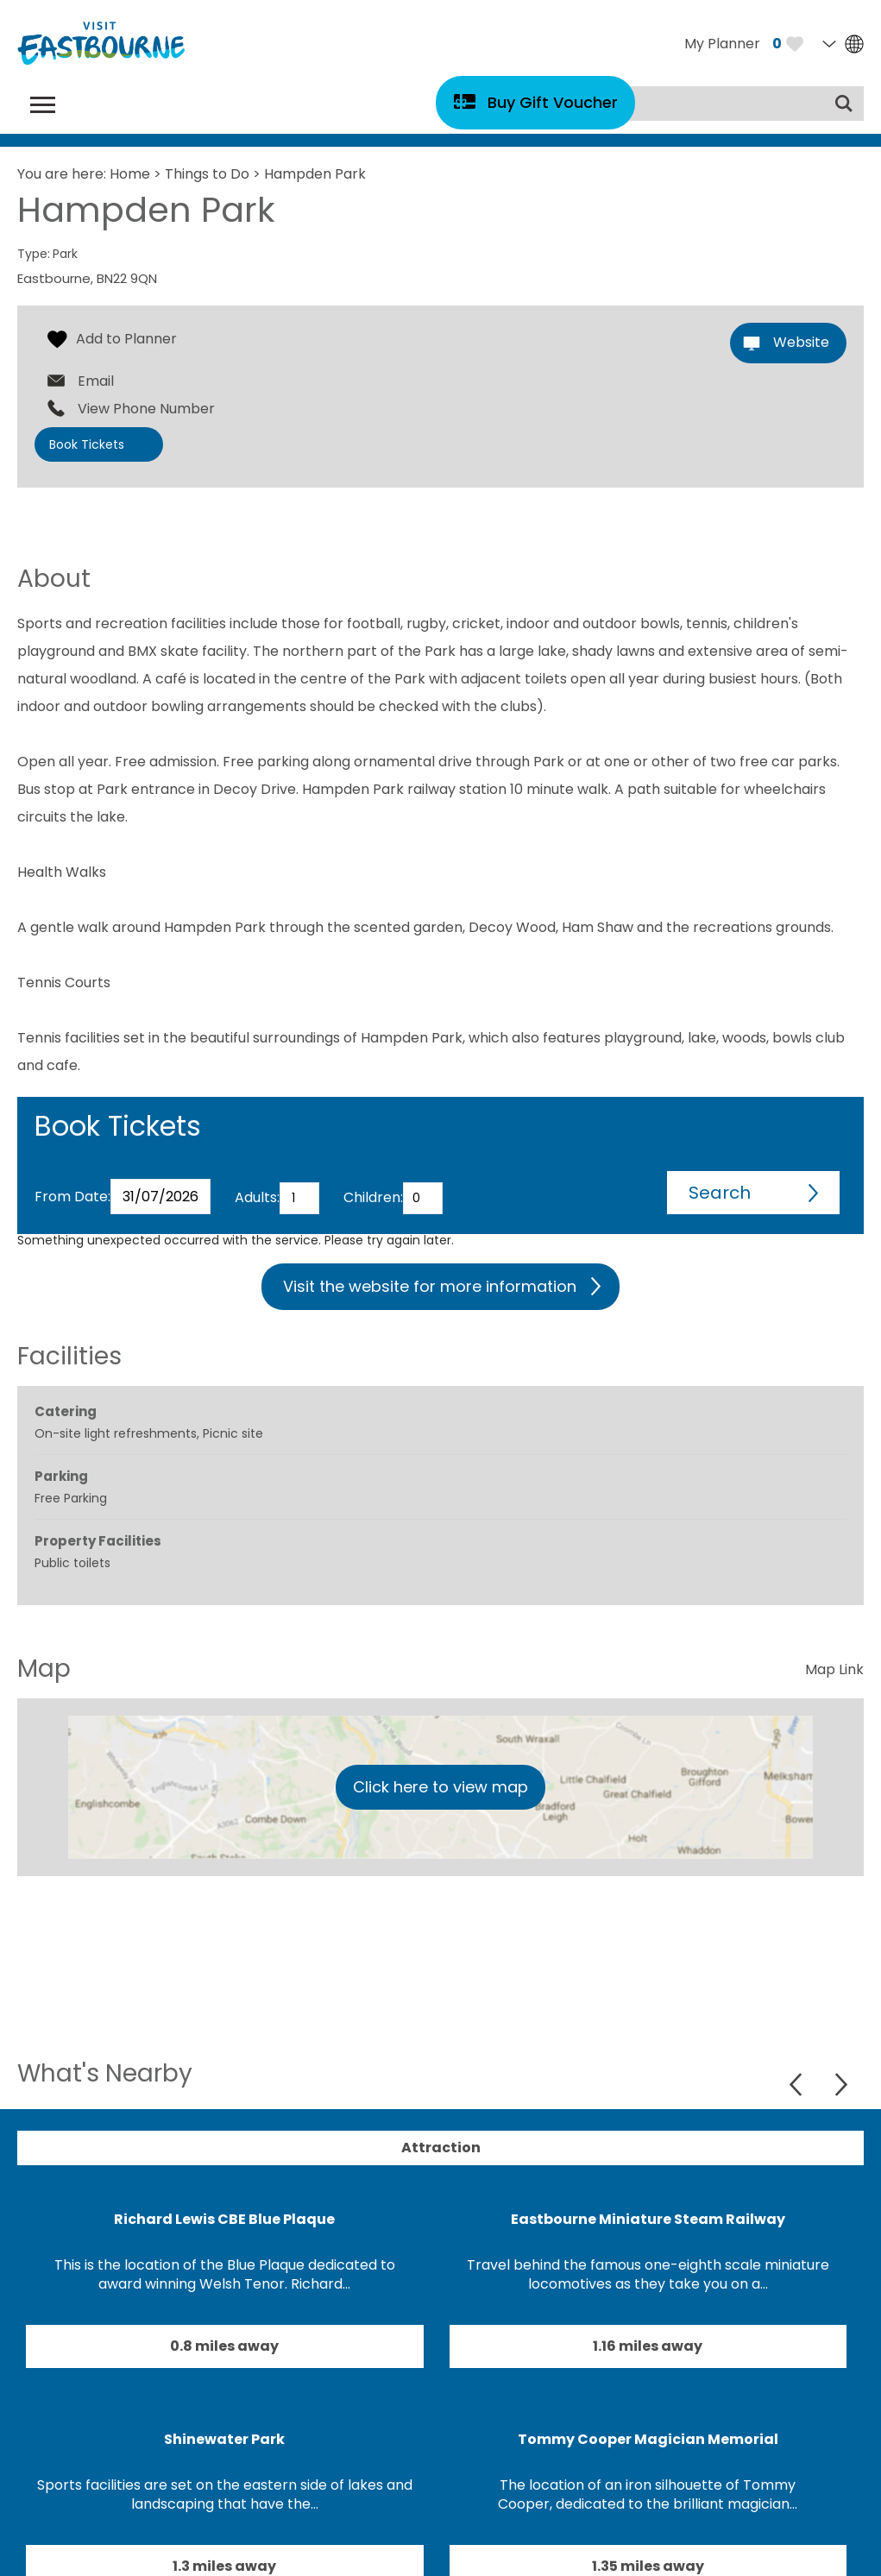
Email (96, 381)
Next (841, 2084)
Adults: (257, 1197)
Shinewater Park (224, 2439)
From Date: (72, 1196)
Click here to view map (440, 1787)
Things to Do (207, 174)
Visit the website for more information (429, 1286)
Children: (373, 1197)
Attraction (441, 2147)
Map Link (834, 1669)
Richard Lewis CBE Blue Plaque (224, 2219)
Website (801, 342)
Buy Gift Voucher (553, 102)
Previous (798, 2084)
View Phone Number (146, 409)
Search (720, 1193)
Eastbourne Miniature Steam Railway (648, 2219)
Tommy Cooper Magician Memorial (648, 2439)
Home (130, 174)
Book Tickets (86, 444)
